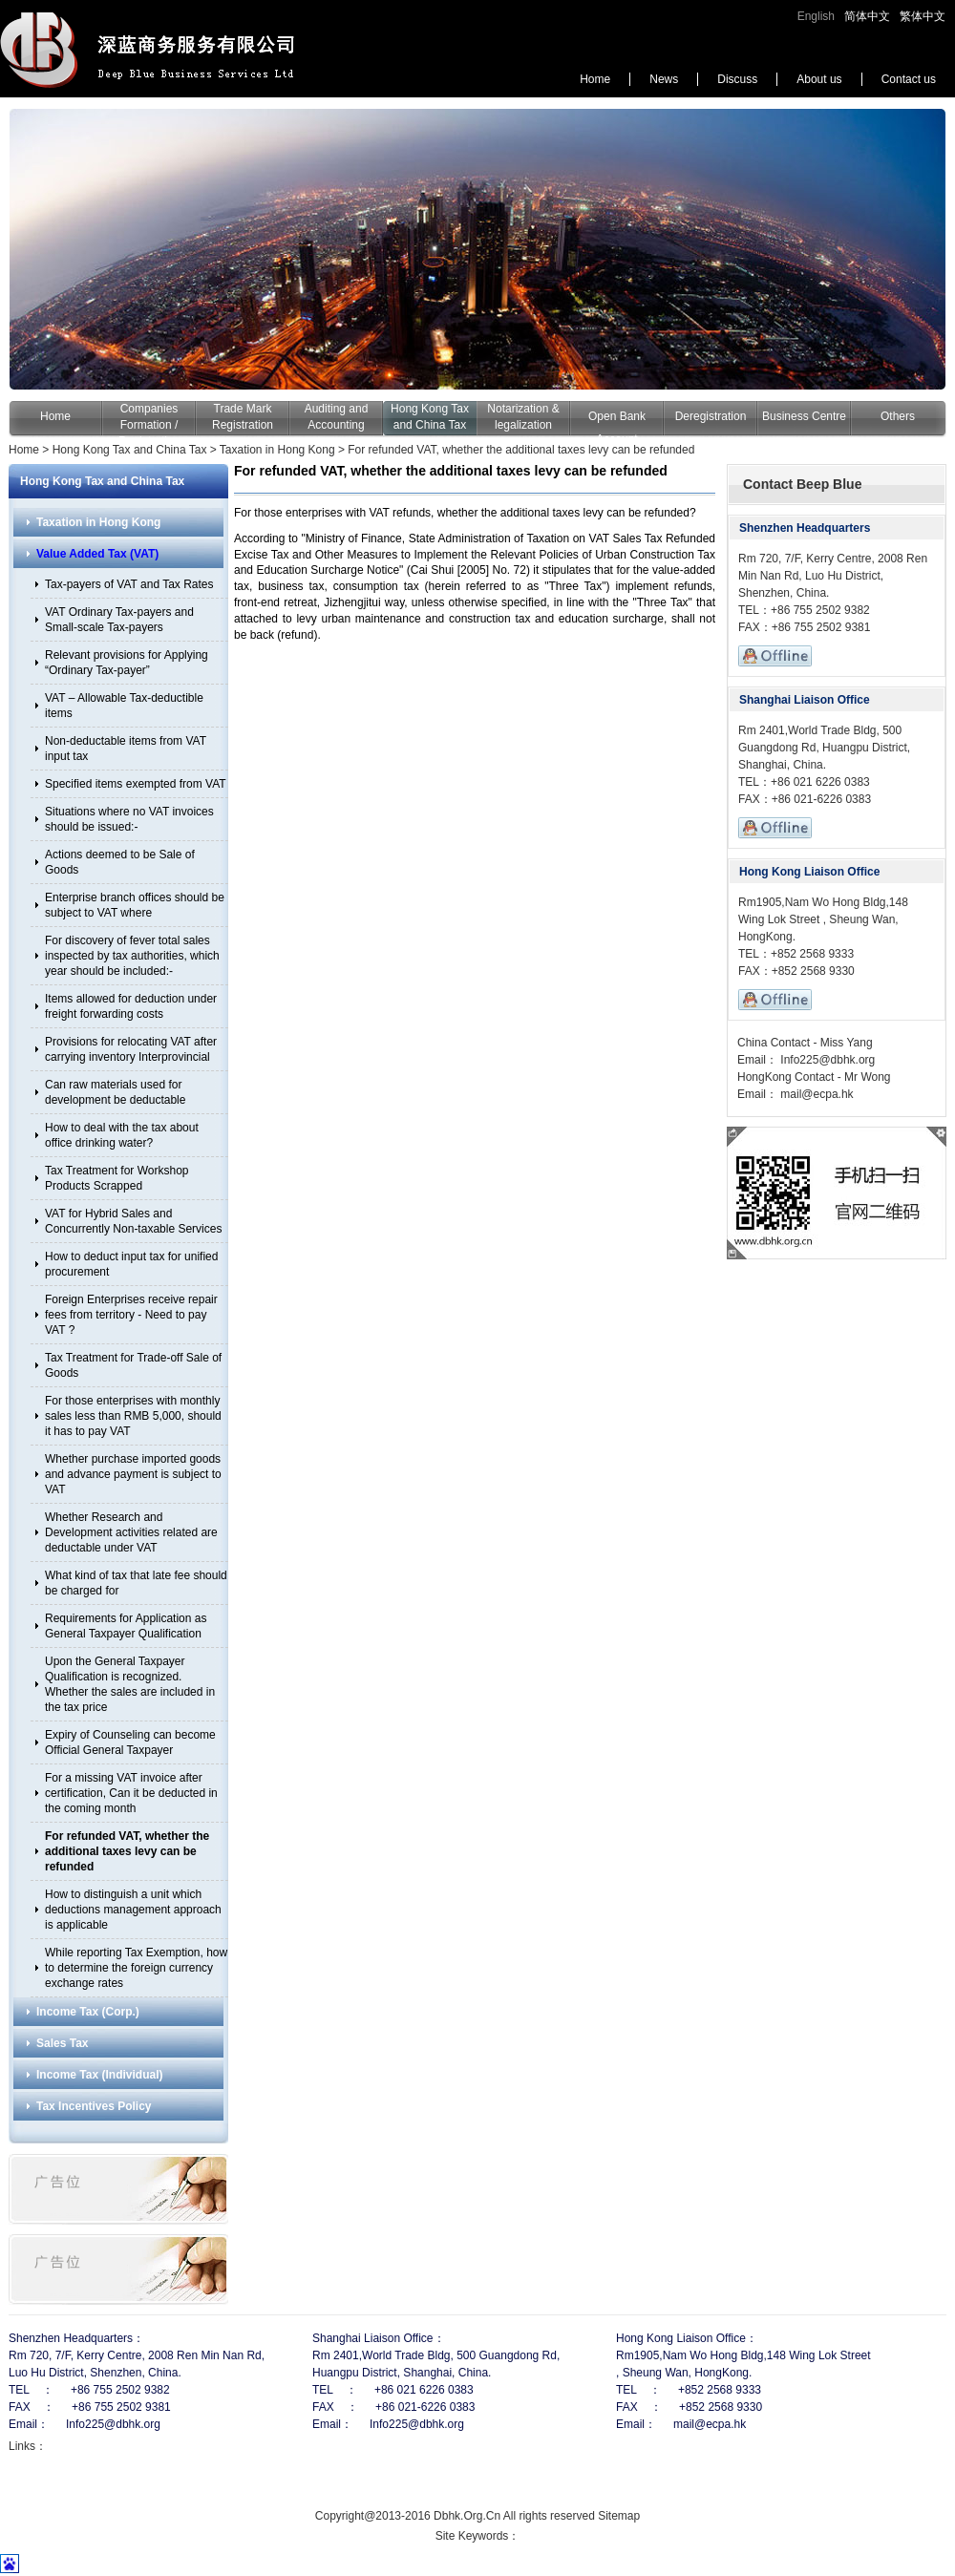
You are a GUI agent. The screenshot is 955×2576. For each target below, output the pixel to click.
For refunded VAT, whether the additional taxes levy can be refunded (521, 449)
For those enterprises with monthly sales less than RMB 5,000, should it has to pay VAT (133, 1416)
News (663, 79)
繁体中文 (922, 16)
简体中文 (867, 16)
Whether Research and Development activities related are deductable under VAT (131, 1532)
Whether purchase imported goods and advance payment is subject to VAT (133, 1474)
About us (818, 79)
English (816, 16)
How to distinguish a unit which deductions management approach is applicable (133, 1910)
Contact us (908, 79)
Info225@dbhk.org (826, 1059)
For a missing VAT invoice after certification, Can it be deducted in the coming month (131, 1793)
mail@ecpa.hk (815, 1094)
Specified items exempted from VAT (135, 784)
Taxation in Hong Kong (277, 449)
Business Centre (804, 416)
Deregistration (711, 416)
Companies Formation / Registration (149, 425)
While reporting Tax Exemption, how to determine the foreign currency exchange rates (136, 1968)
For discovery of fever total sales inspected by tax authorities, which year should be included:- (132, 956)
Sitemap (619, 2516)
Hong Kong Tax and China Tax (130, 449)
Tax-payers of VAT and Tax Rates (129, 584)
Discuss (737, 79)
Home (595, 79)
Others (898, 416)
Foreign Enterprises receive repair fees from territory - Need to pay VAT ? (131, 1315)
